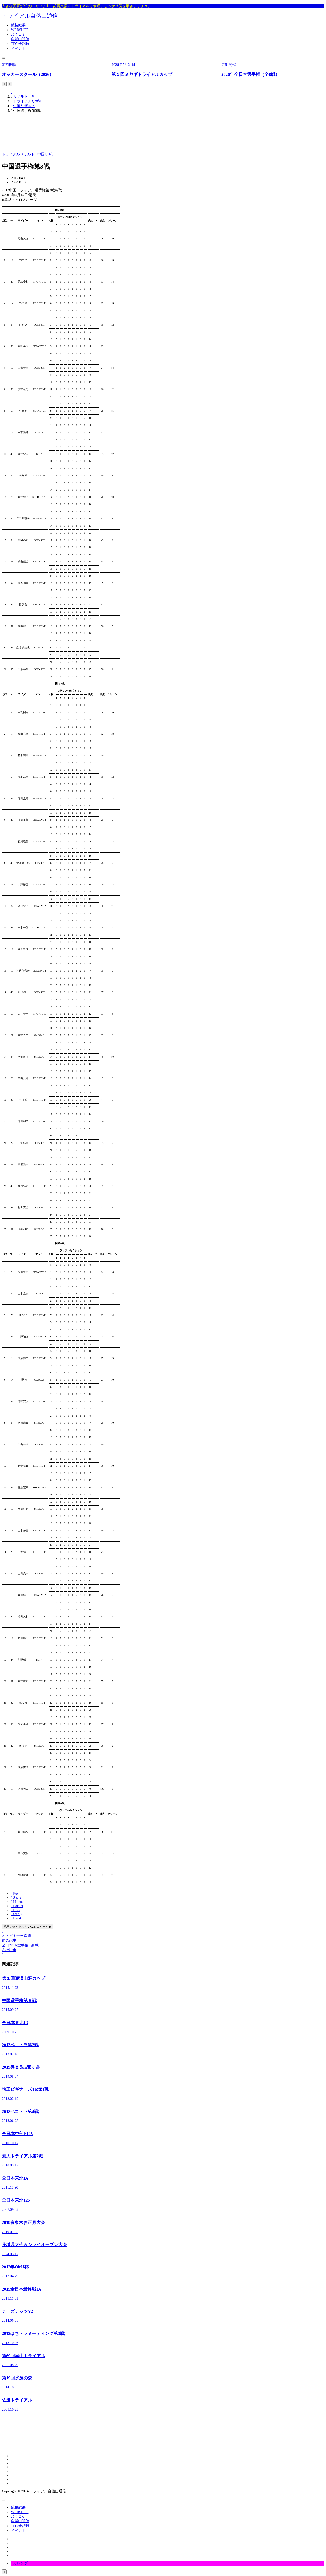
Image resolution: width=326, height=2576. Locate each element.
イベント (18, 48)
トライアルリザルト (19, 154)
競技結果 (18, 25)
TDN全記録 (20, 44)
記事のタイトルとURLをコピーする (27, 1926)
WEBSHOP (19, 30)
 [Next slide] (9, 84)
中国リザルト (48, 154)
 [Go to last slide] (4, 84)
